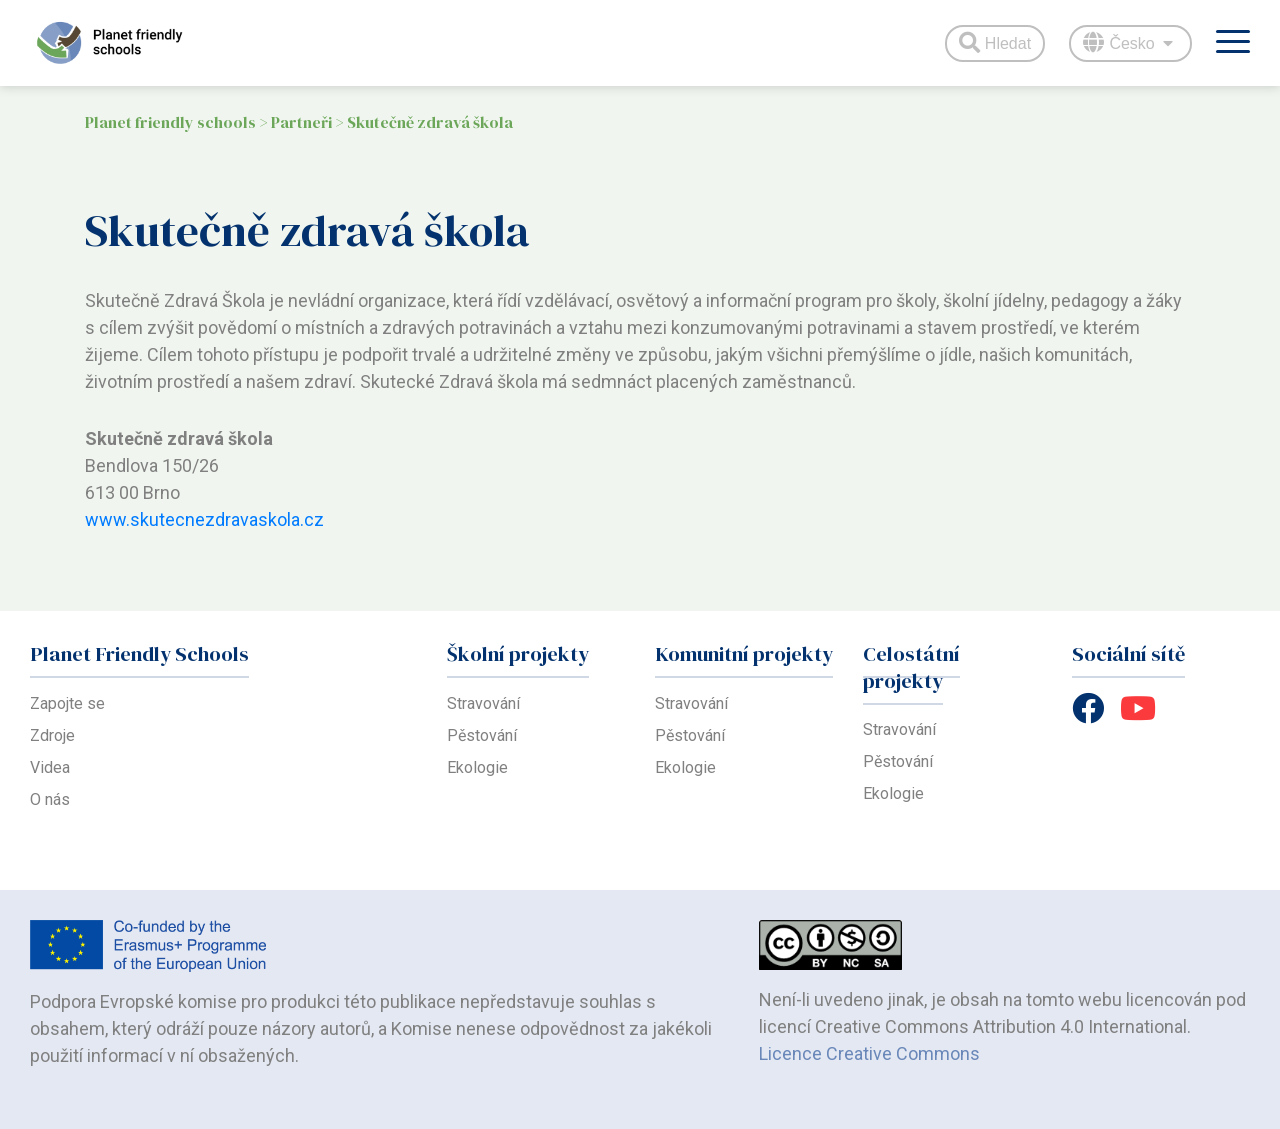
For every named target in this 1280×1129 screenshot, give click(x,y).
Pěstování (482, 735)
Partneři (301, 122)
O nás (50, 799)
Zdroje (52, 735)
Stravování (483, 703)
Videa (50, 767)
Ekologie (477, 767)
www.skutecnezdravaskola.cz (204, 519)
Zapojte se (67, 703)
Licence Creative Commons (869, 1053)
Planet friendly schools (170, 122)
